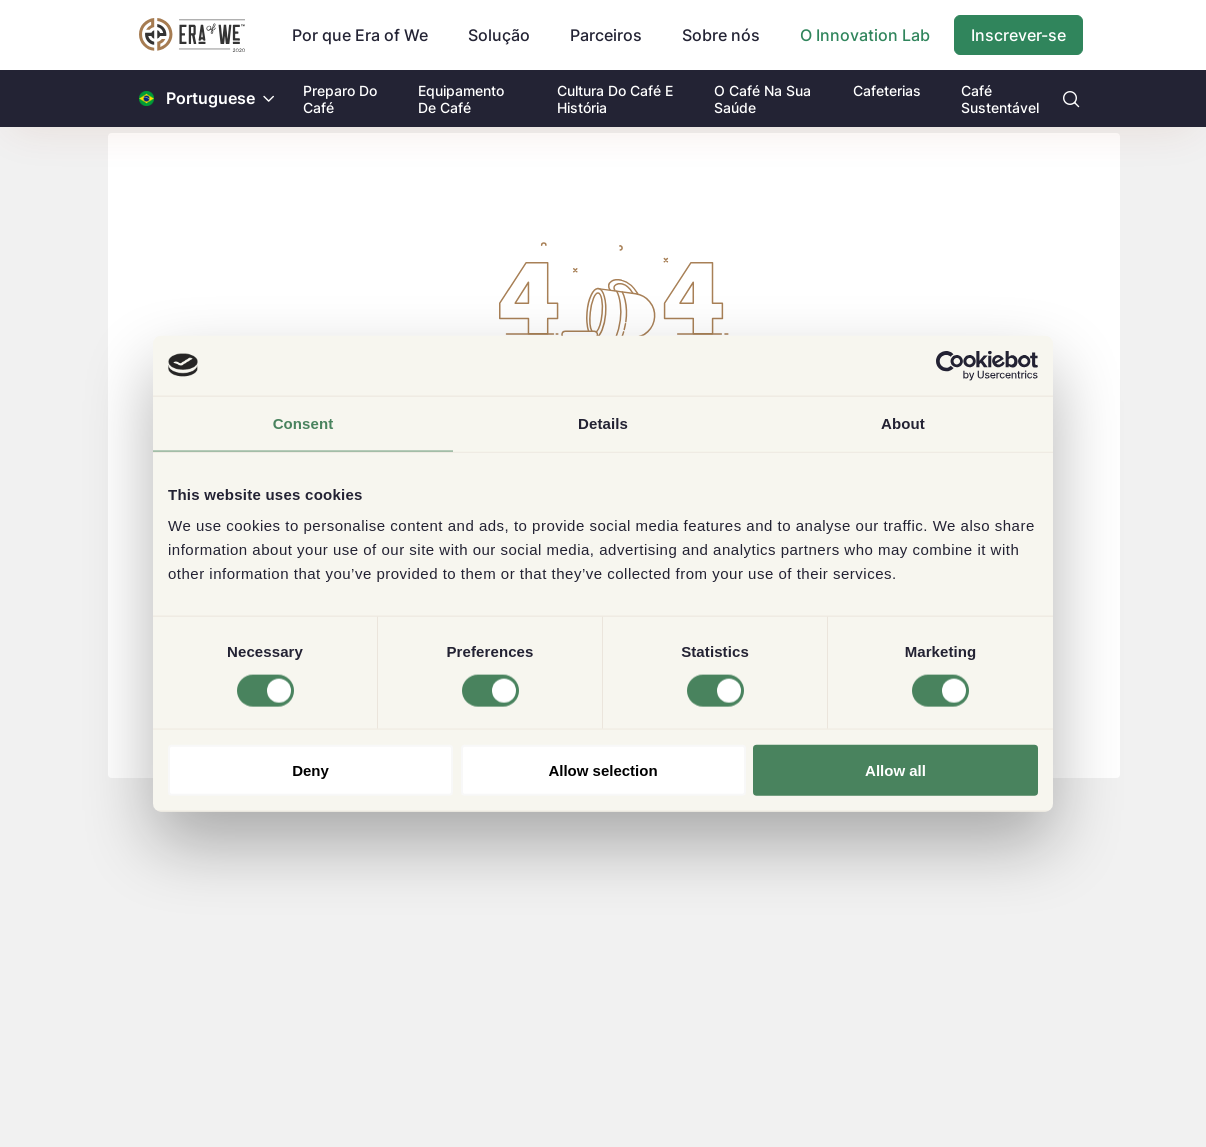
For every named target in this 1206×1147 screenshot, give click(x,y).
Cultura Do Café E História (615, 99)
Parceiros (606, 35)
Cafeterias (887, 90)
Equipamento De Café (461, 99)
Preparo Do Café (340, 99)
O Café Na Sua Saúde (762, 99)
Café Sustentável (1000, 99)
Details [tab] (603, 422)
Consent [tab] (303, 422)
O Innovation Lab (865, 35)
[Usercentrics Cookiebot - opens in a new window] (950, 365)
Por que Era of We (360, 35)
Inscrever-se (1018, 35)
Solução (499, 35)
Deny (310, 770)
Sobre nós (721, 35)
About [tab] (903, 422)
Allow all (895, 770)
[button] (269, 98)
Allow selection (602, 770)
